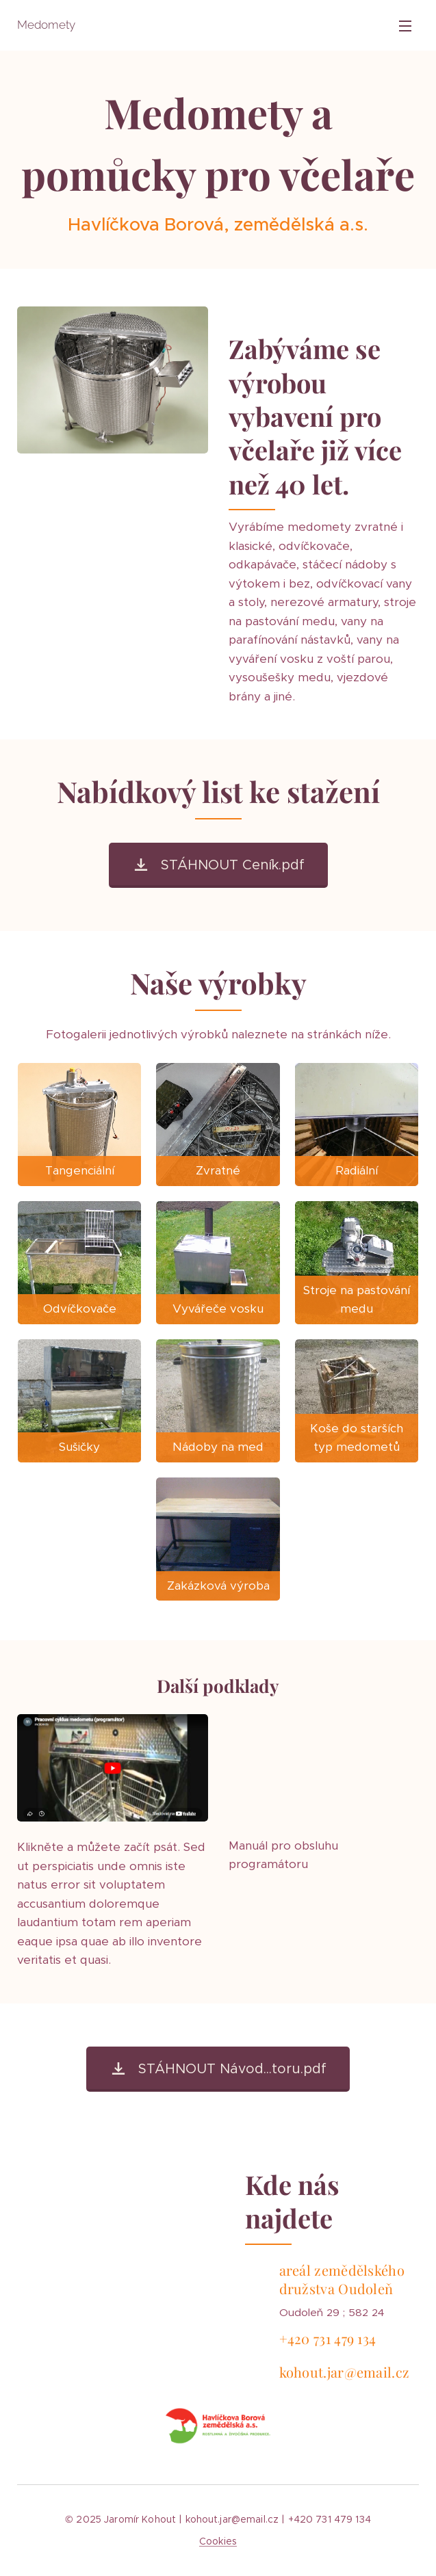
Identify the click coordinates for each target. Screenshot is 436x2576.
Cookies (218, 2541)
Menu (405, 26)
